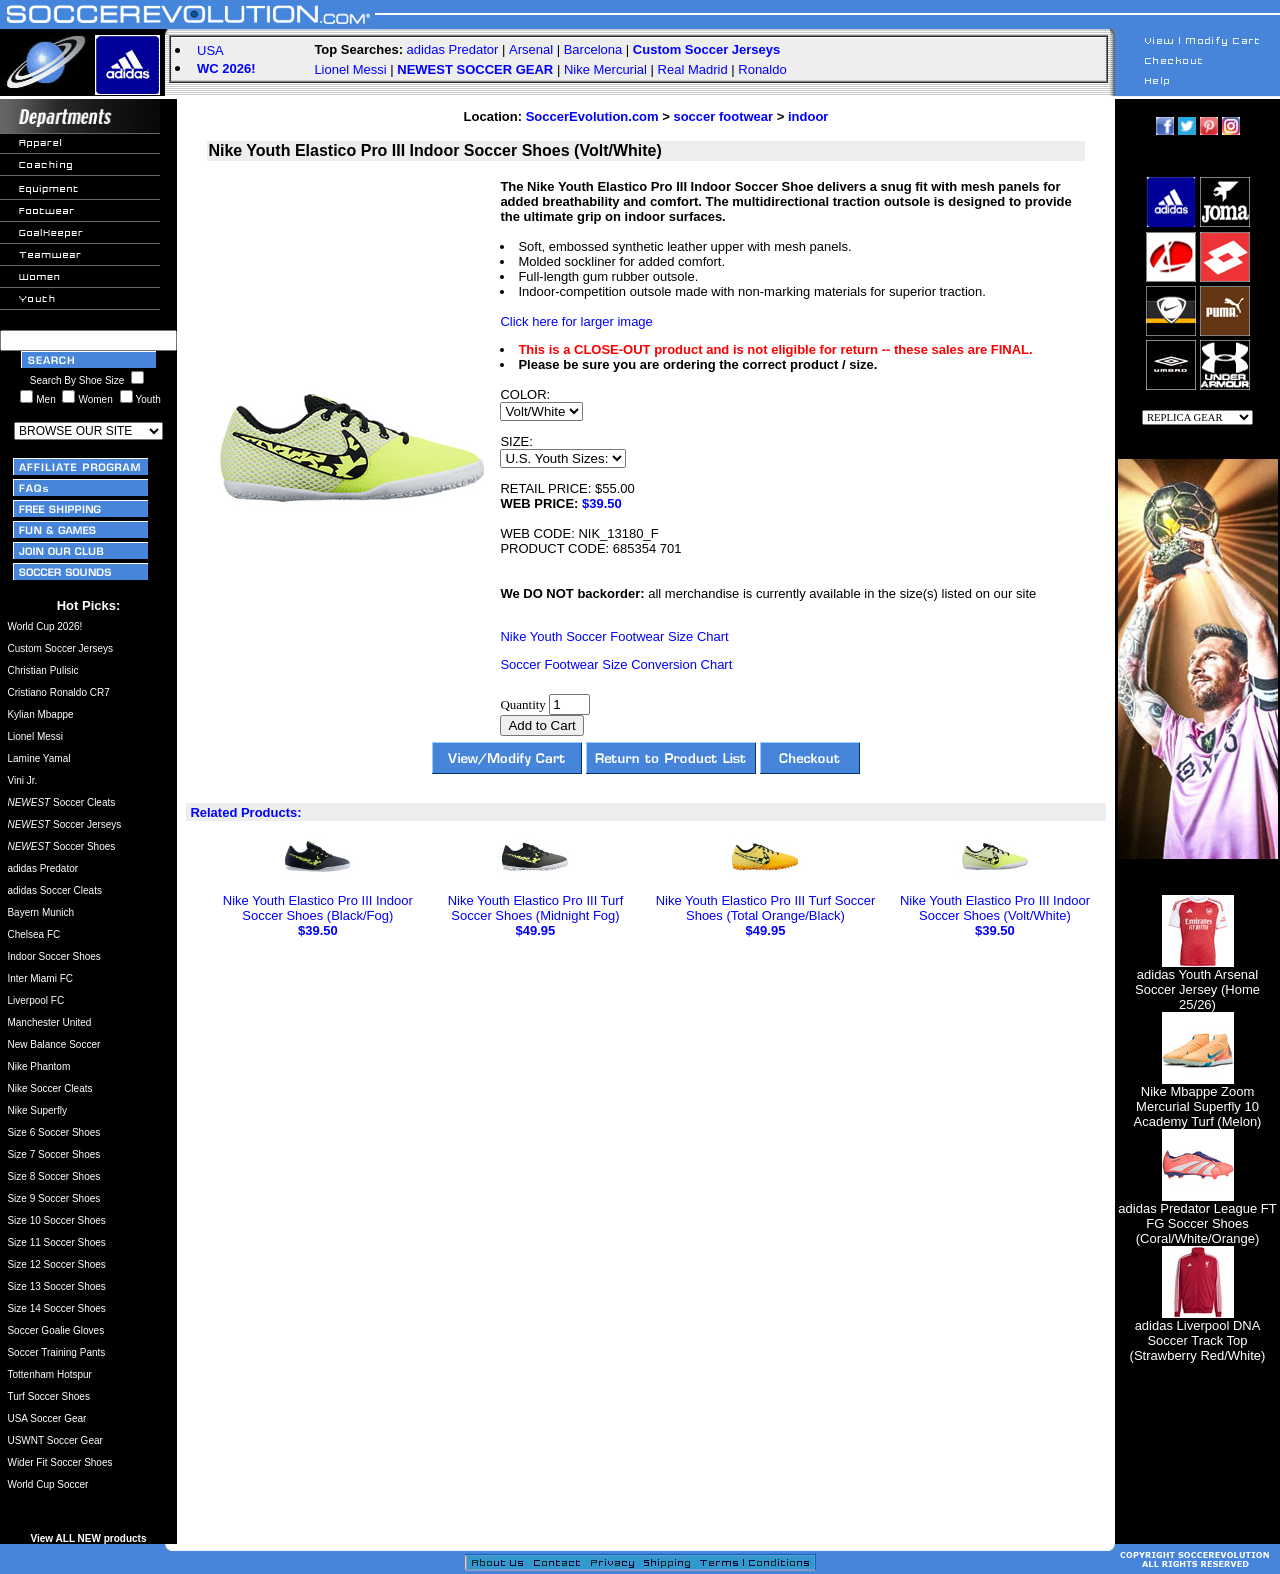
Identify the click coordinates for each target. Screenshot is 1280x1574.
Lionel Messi (350, 69)
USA (210, 50)
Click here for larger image (576, 321)
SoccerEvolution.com (592, 116)
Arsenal (531, 49)
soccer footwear (723, 116)
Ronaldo (762, 69)
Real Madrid (693, 69)
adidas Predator (453, 49)
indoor (808, 116)
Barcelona (593, 49)
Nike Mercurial (605, 69)
